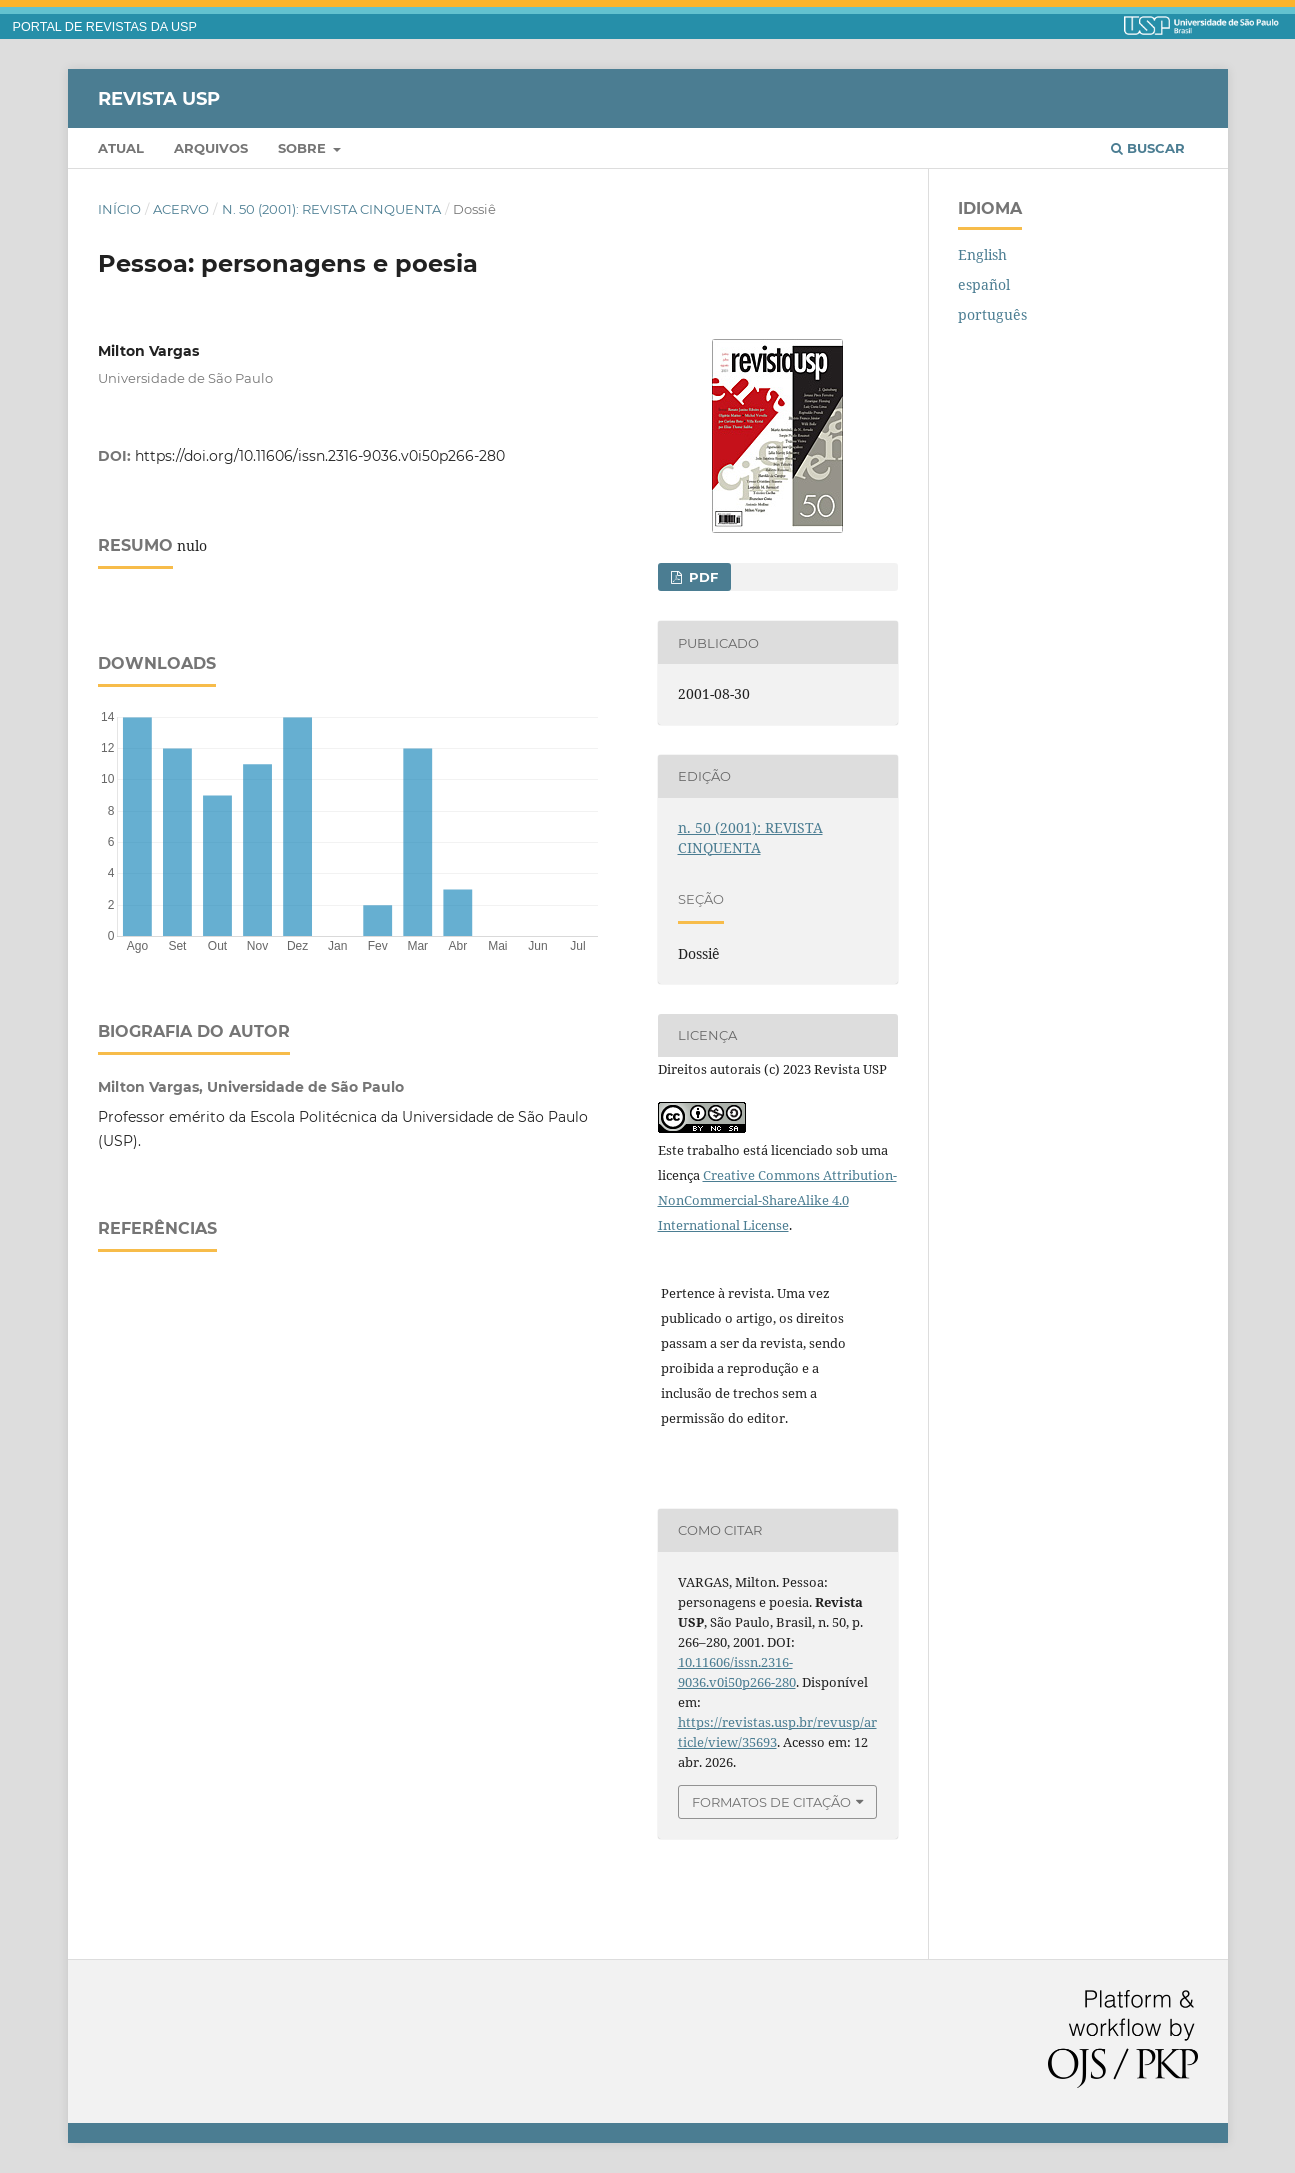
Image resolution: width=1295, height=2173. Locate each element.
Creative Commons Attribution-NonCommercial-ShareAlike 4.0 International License (777, 1200)
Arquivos (211, 148)
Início (119, 209)
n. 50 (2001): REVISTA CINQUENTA (331, 209)
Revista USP (159, 98)
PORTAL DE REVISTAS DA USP (105, 27)
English (982, 254)
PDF (701, 577)
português (992, 314)
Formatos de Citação (771, 1802)
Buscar (1148, 148)
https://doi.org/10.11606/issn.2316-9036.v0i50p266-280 (320, 456)
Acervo (181, 209)
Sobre (304, 148)
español (984, 284)
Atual (121, 148)
